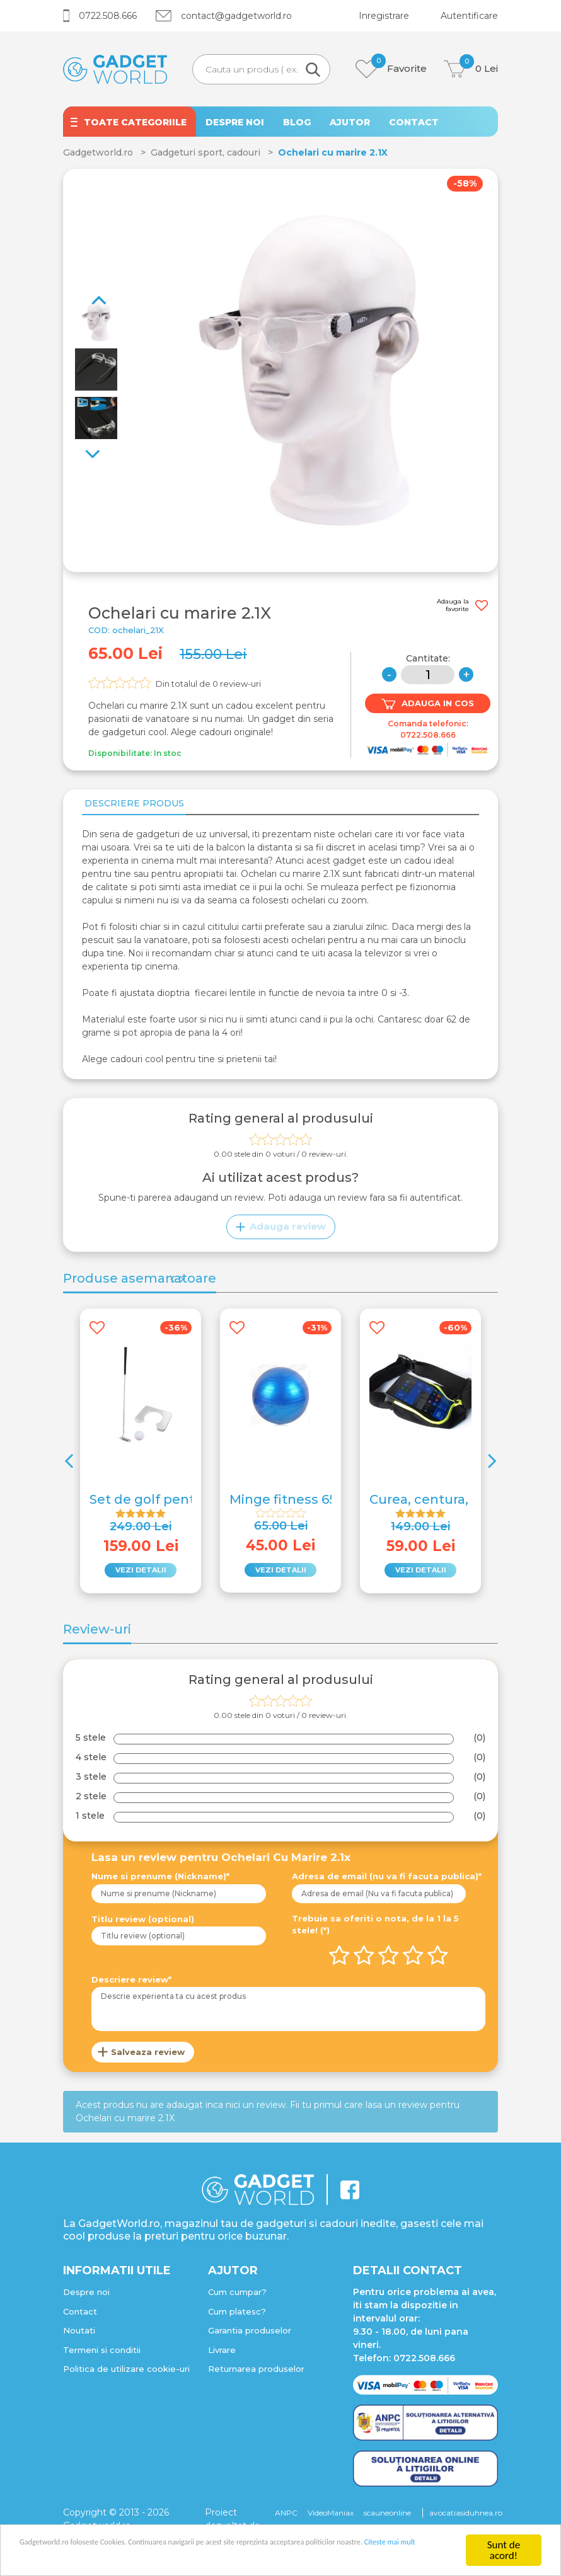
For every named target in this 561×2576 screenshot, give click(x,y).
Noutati (79, 2335)
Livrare (222, 2354)
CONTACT (414, 122)
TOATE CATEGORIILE (135, 122)
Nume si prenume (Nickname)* (160, 1880)
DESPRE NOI (234, 122)
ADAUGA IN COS (427, 703)
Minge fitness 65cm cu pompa (328, 1503)
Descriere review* (131, 1984)
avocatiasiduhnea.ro (465, 2517)
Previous (101, 448)
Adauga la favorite (462, 605)
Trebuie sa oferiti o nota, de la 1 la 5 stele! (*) (375, 1929)
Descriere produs (132, 805)
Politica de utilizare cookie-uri (126, 2373)
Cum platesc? (237, 2316)
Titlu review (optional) (142, 1923)
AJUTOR (350, 122)
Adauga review (281, 1231)
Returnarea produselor (256, 2373)
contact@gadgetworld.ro (224, 15)
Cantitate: (428, 658)
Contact (80, 2316)
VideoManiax (331, 2517)
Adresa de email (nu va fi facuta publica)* (387, 1880)
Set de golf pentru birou (168, 1503)
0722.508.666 (100, 15)
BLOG (297, 122)
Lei (471, 68)
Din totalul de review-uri (208, 683)
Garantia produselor (249, 2335)
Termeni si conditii (102, 2354)
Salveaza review (148, 2056)
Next (91, 279)
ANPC (286, 2517)
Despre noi (86, 2296)
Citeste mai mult (136, 2556)
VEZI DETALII (140, 1574)
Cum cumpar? (237, 2296)
